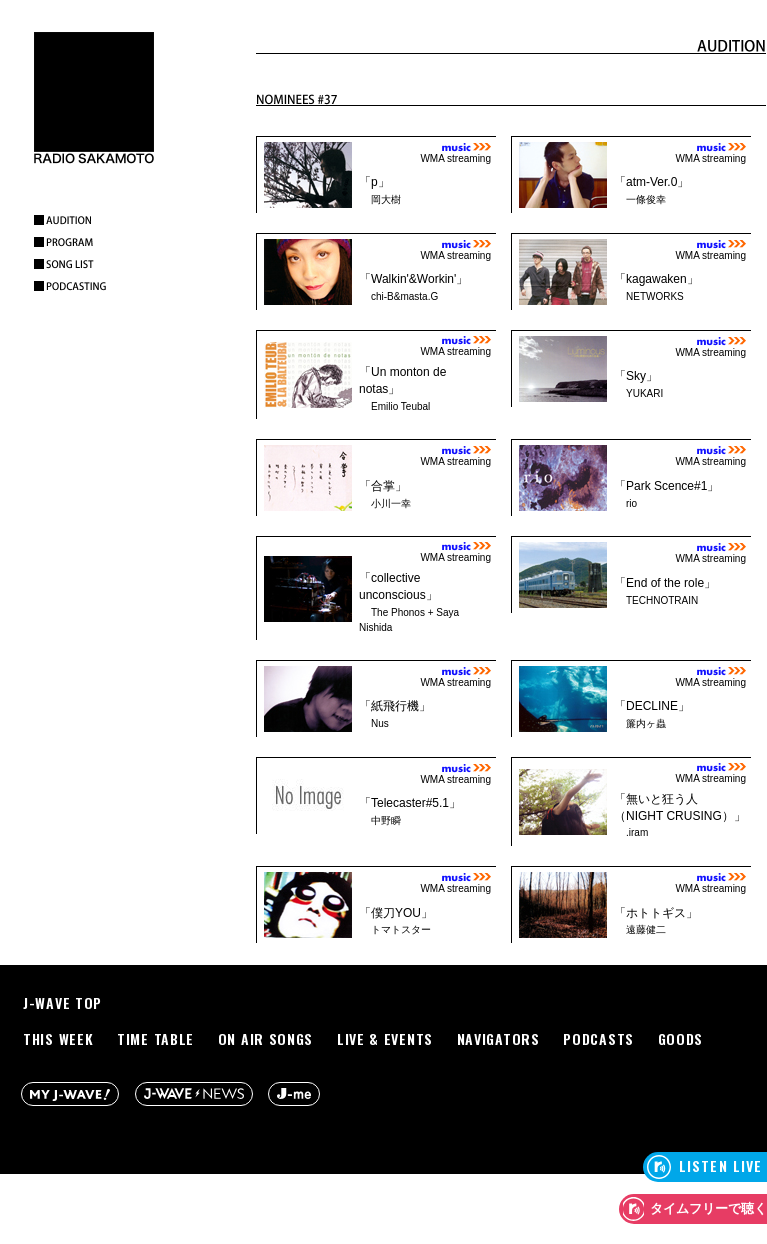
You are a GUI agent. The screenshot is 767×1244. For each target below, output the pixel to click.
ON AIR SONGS (265, 1038)
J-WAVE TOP (62, 1002)
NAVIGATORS (498, 1038)
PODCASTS (598, 1038)
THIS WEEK (58, 1038)
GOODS (681, 1038)
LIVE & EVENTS (385, 1038)
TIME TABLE (155, 1038)
